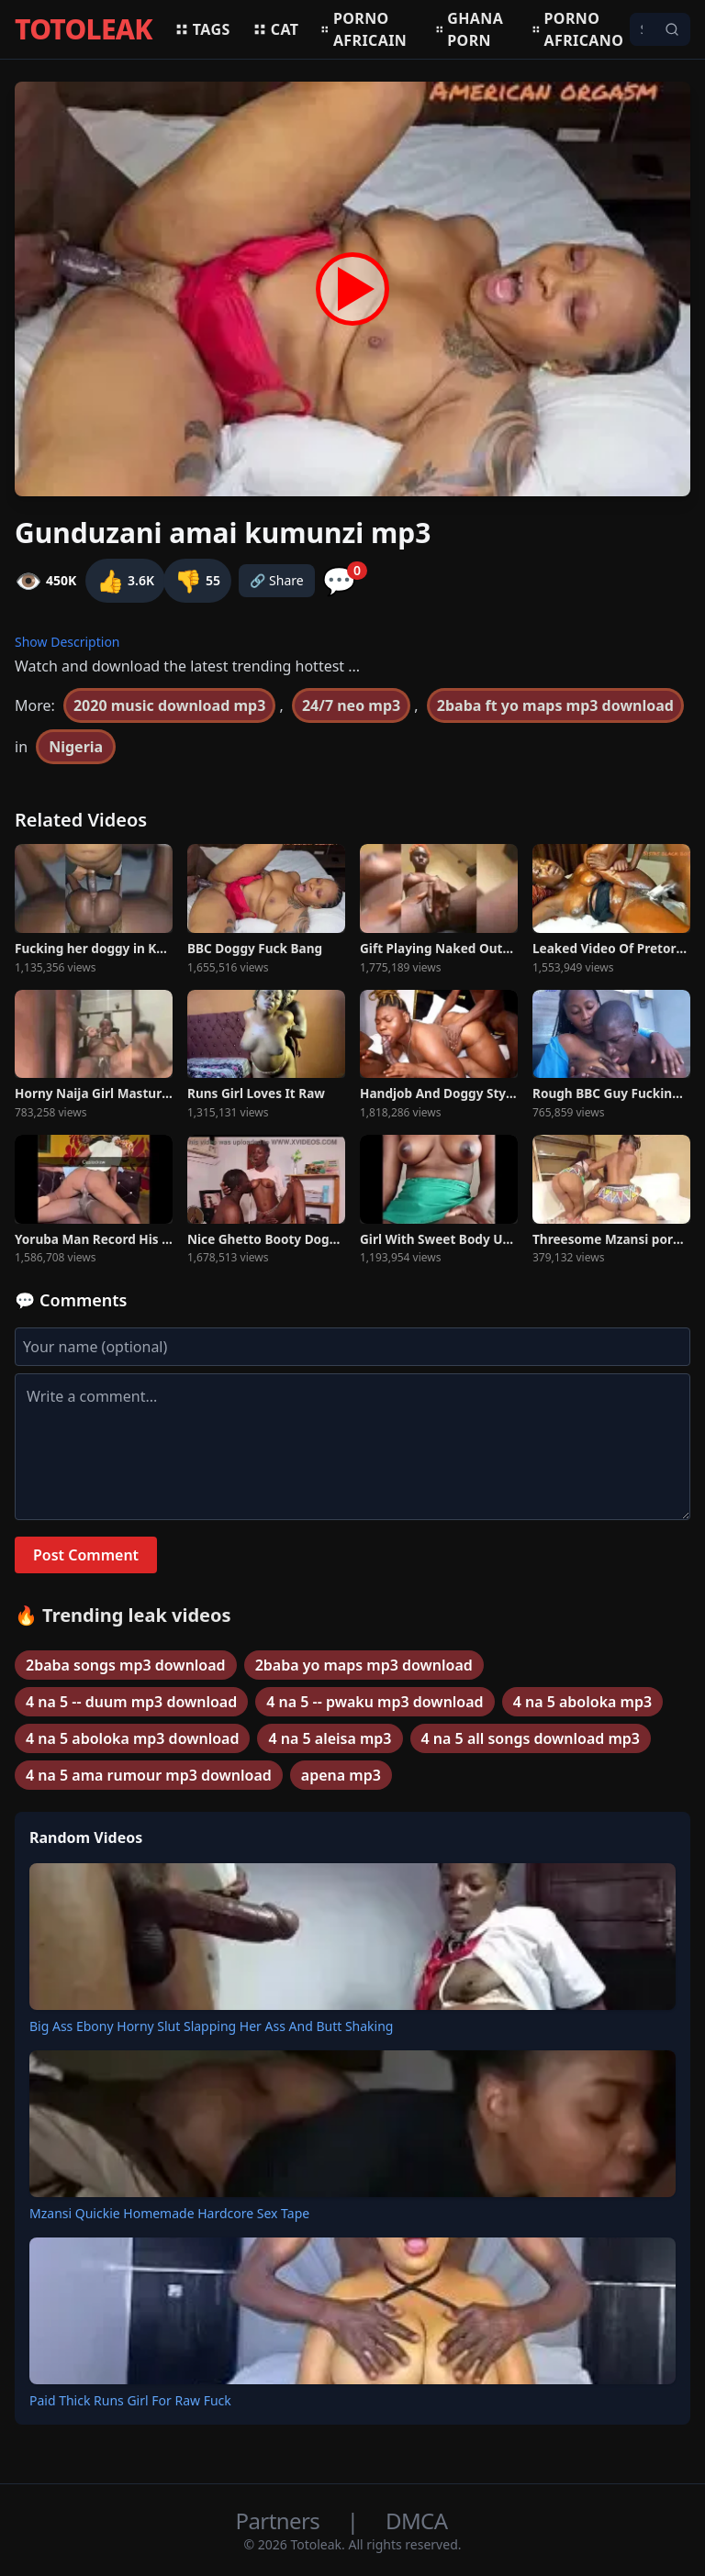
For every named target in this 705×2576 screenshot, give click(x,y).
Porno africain (363, 29)
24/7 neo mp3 (351, 705)
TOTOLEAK (83, 29)
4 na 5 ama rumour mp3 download (149, 1775)
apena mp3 (341, 1775)
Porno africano (578, 29)
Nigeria (76, 747)
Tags (202, 29)
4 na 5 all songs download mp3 (530, 1738)
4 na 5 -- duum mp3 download (131, 1702)
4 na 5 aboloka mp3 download (132, 1738)
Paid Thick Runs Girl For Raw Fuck (130, 2400)
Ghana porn (469, 29)
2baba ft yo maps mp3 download (555, 705)
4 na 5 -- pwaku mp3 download (374, 1702)
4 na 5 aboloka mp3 (582, 1702)
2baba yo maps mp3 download (364, 1665)
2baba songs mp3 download (126, 1665)
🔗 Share (277, 580)
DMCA (416, 2520)
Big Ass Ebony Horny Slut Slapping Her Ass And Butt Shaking (211, 2026)
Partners (280, 2520)
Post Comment (86, 1555)
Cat (275, 29)
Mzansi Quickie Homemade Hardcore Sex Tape (169, 2213)
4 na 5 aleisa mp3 (329, 1738)
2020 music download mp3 (169, 705)
